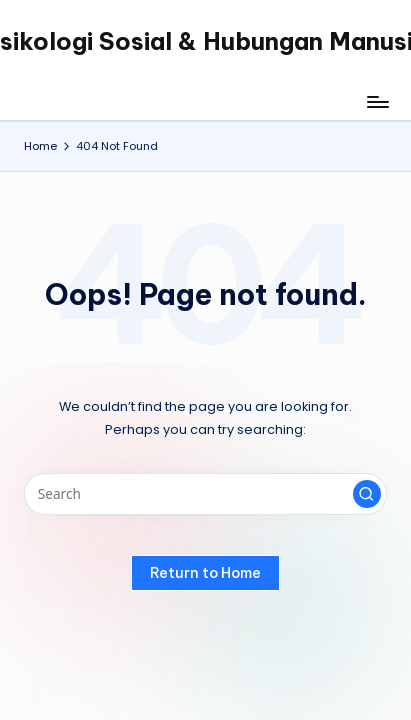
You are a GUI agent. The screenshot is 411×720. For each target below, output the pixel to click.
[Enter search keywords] (205, 494)
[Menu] (377, 101)
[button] (367, 494)
